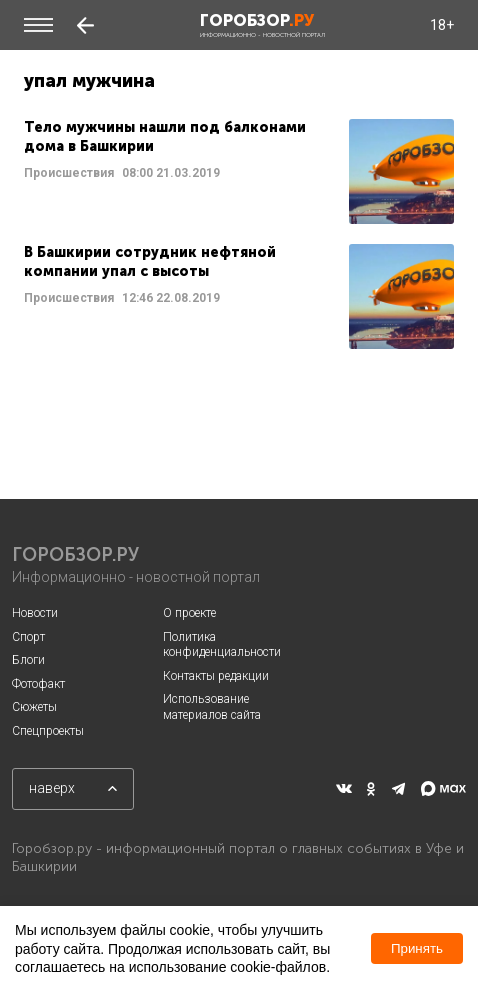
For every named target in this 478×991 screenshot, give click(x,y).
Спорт (28, 637)
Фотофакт (38, 684)
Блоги (28, 660)
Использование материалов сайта (212, 707)
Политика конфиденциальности (222, 645)
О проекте (189, 613)
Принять (417, 948)
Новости (35, 613)
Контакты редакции (216, 676)
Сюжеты (34, 707)
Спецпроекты (48, 731)
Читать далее (239, 171)
